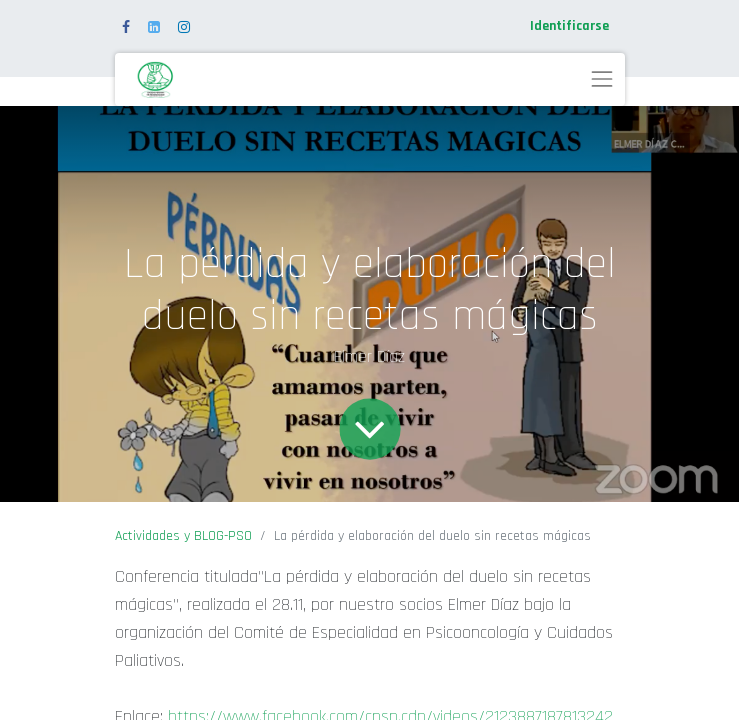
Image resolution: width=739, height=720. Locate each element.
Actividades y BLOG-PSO (183, 536)
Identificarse (569, 26)
